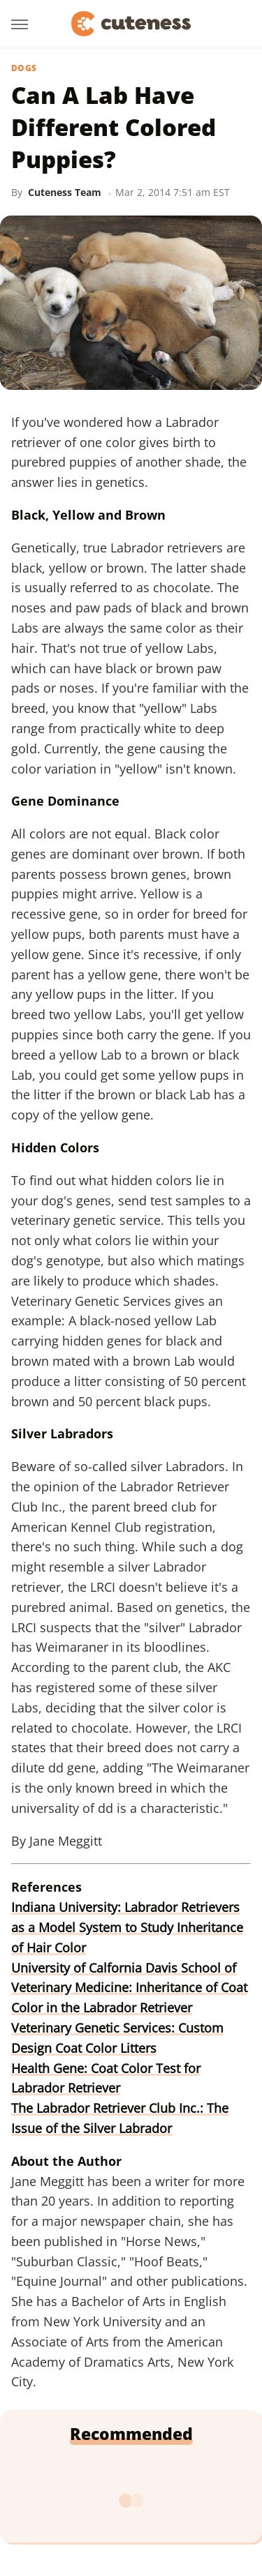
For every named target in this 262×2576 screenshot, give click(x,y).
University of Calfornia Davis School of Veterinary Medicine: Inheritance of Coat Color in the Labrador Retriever (129, 1988)
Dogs (23, 68)
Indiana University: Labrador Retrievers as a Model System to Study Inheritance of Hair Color (127, 1927)
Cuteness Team (64, 192)
